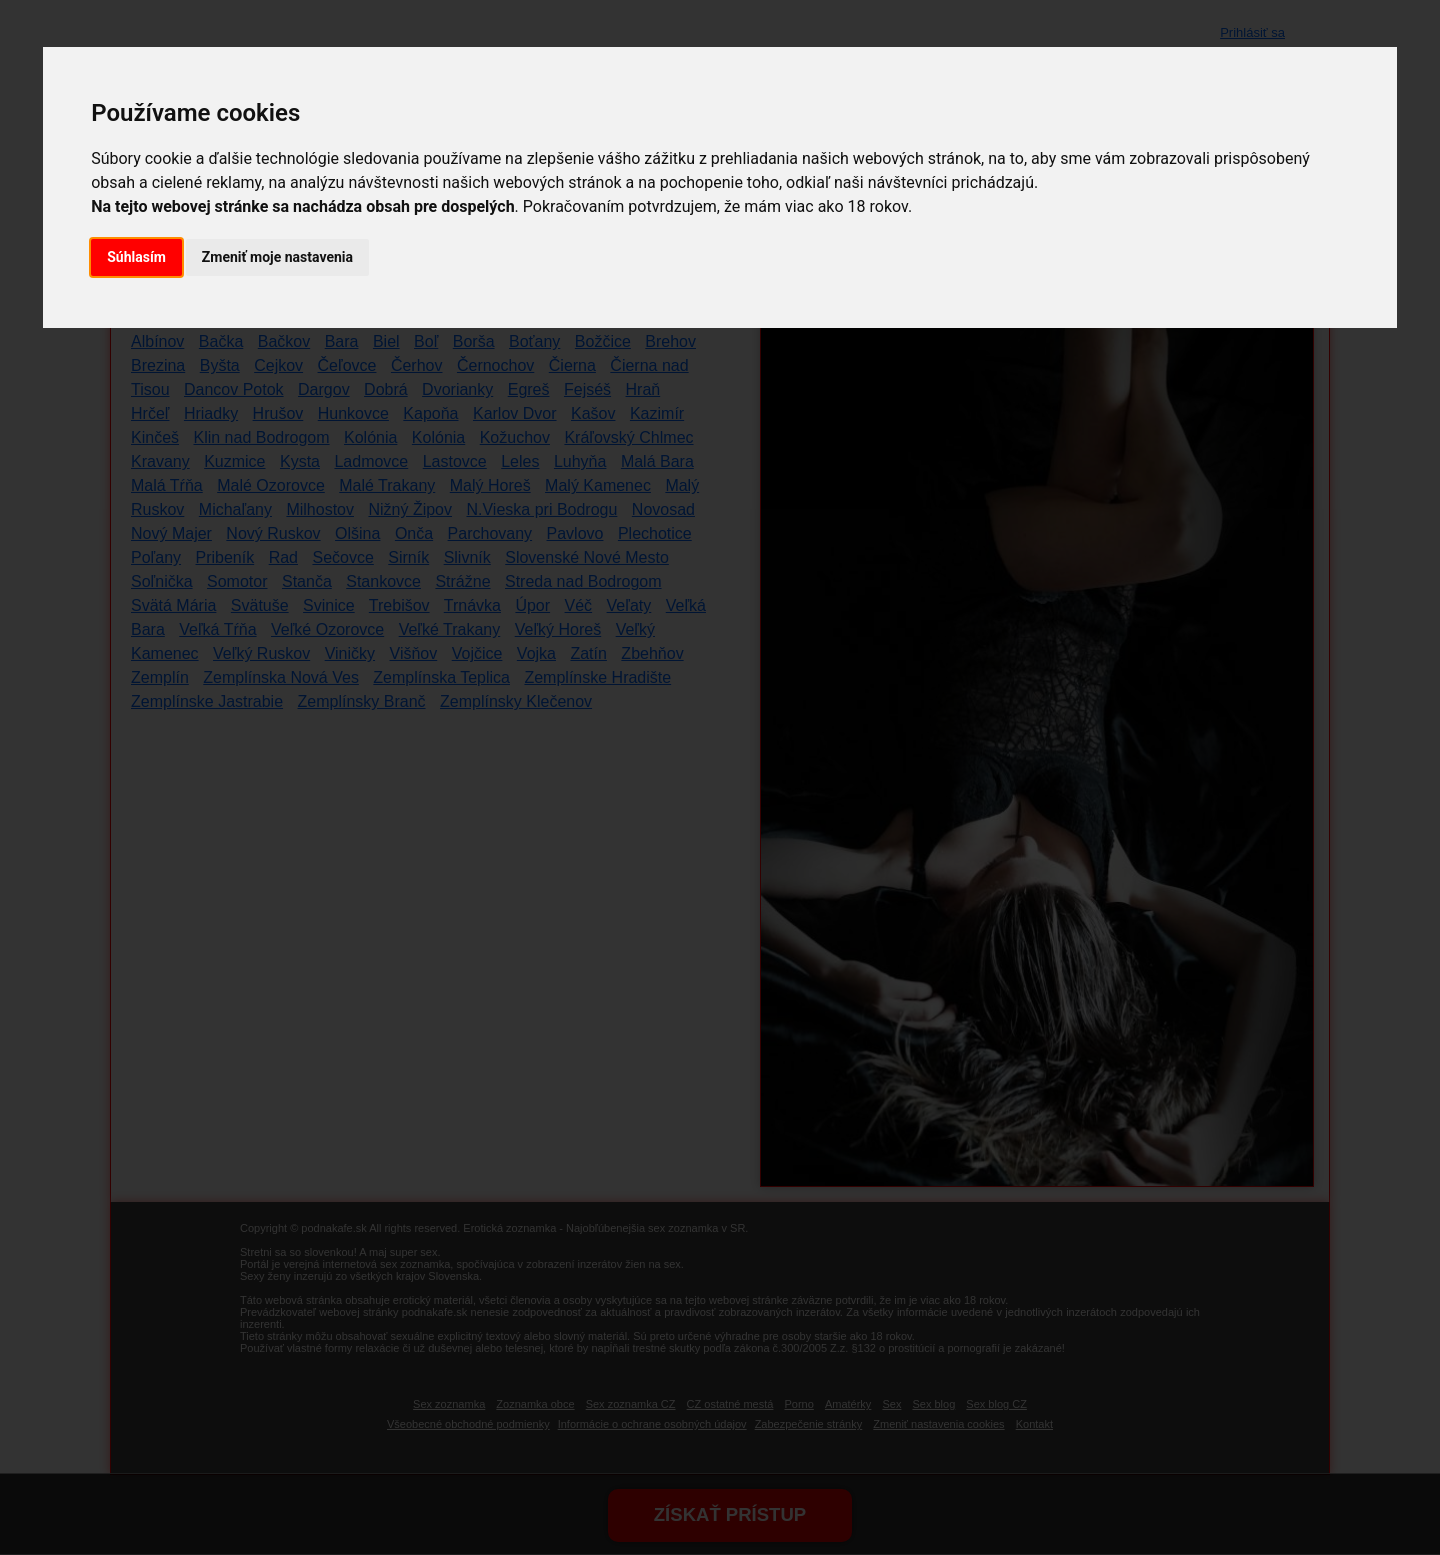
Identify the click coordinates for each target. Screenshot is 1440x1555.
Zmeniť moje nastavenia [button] (277, 257)
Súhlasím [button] (136, 257)
